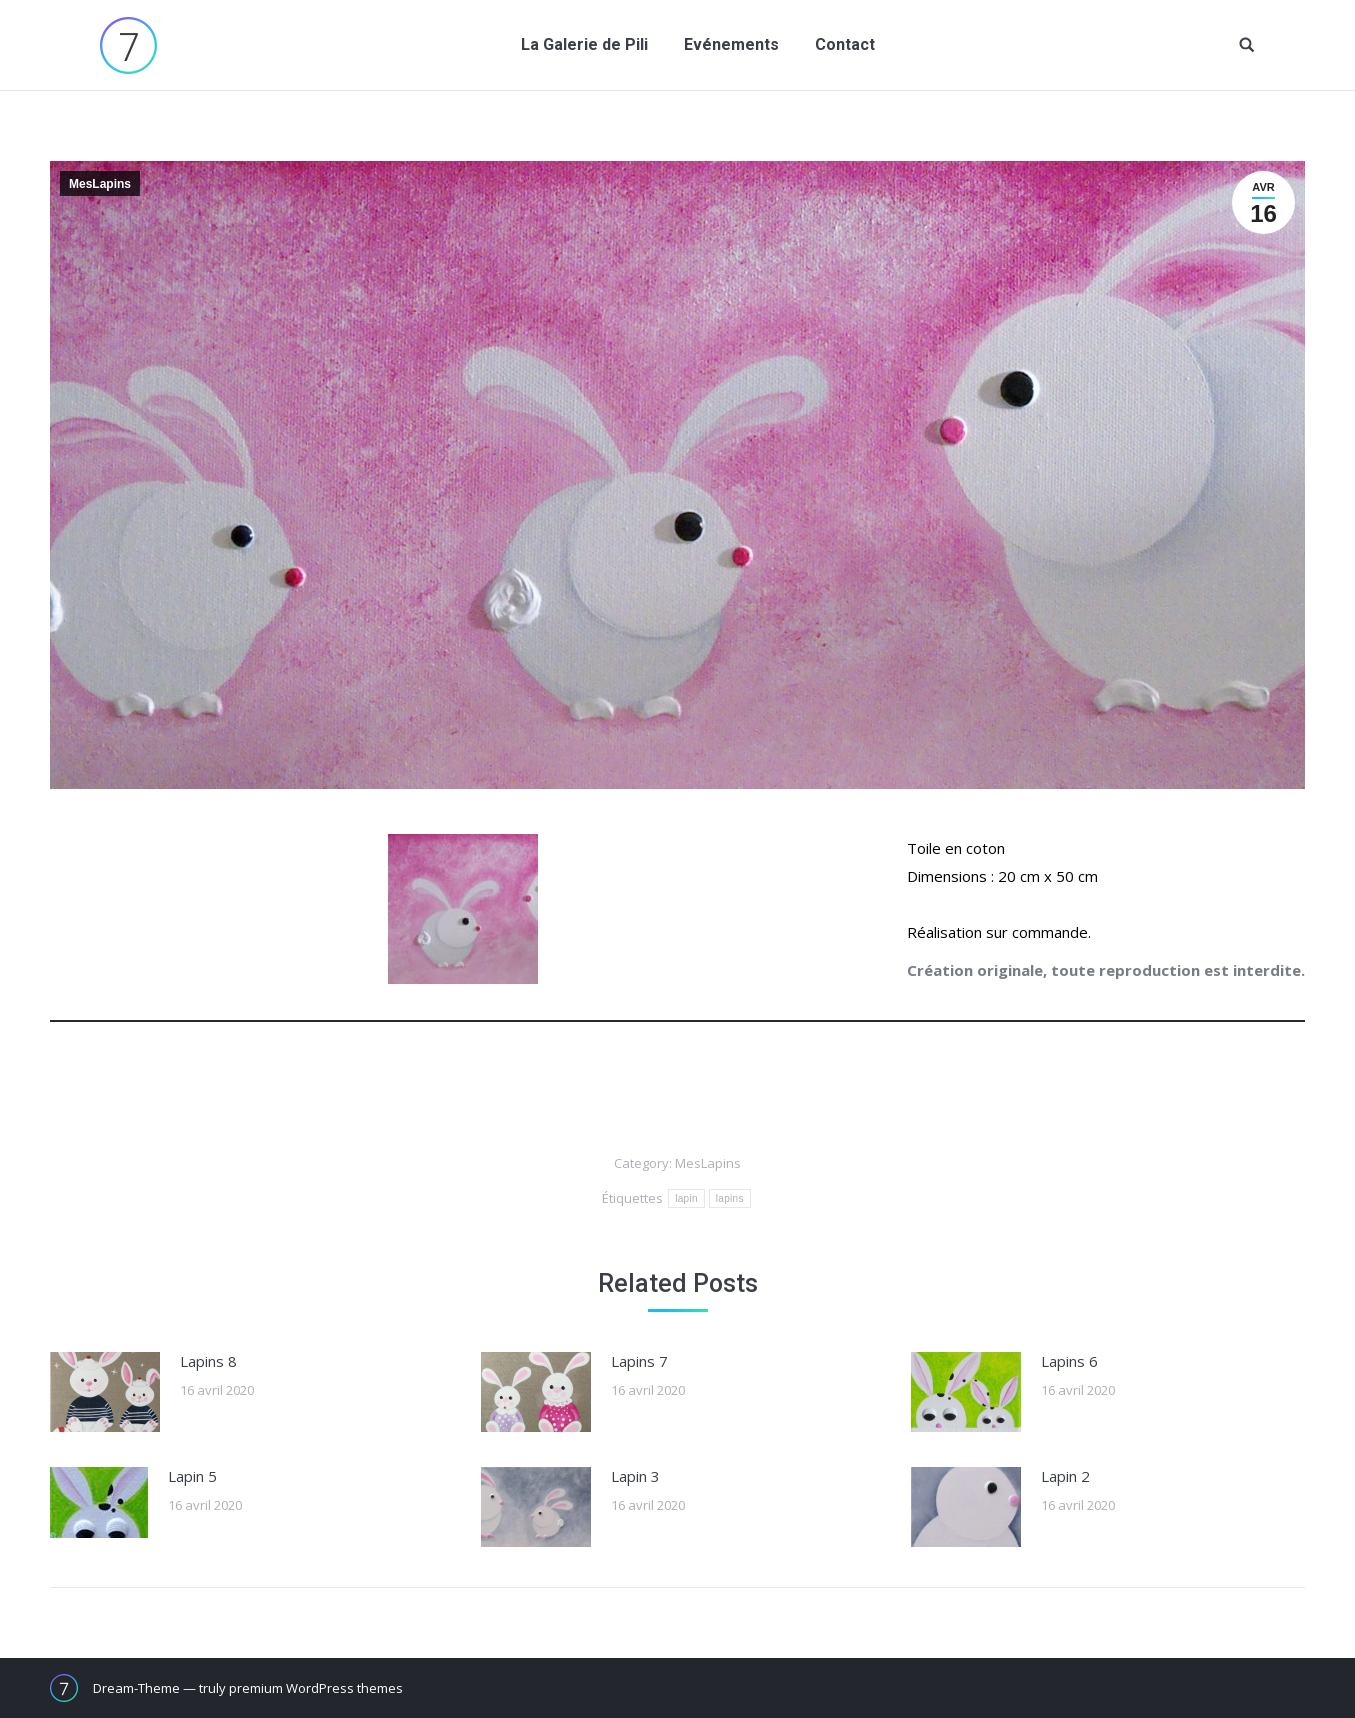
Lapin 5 (192, 1476)
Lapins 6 (1069, 1361)
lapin (686, 1198)
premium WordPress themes (316, 1688)
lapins (730, 1198)
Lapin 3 (635, 1476)
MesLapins (100, 184)
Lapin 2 (1065, 1476)
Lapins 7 (639, 1361)
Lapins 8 (208, 1361)
